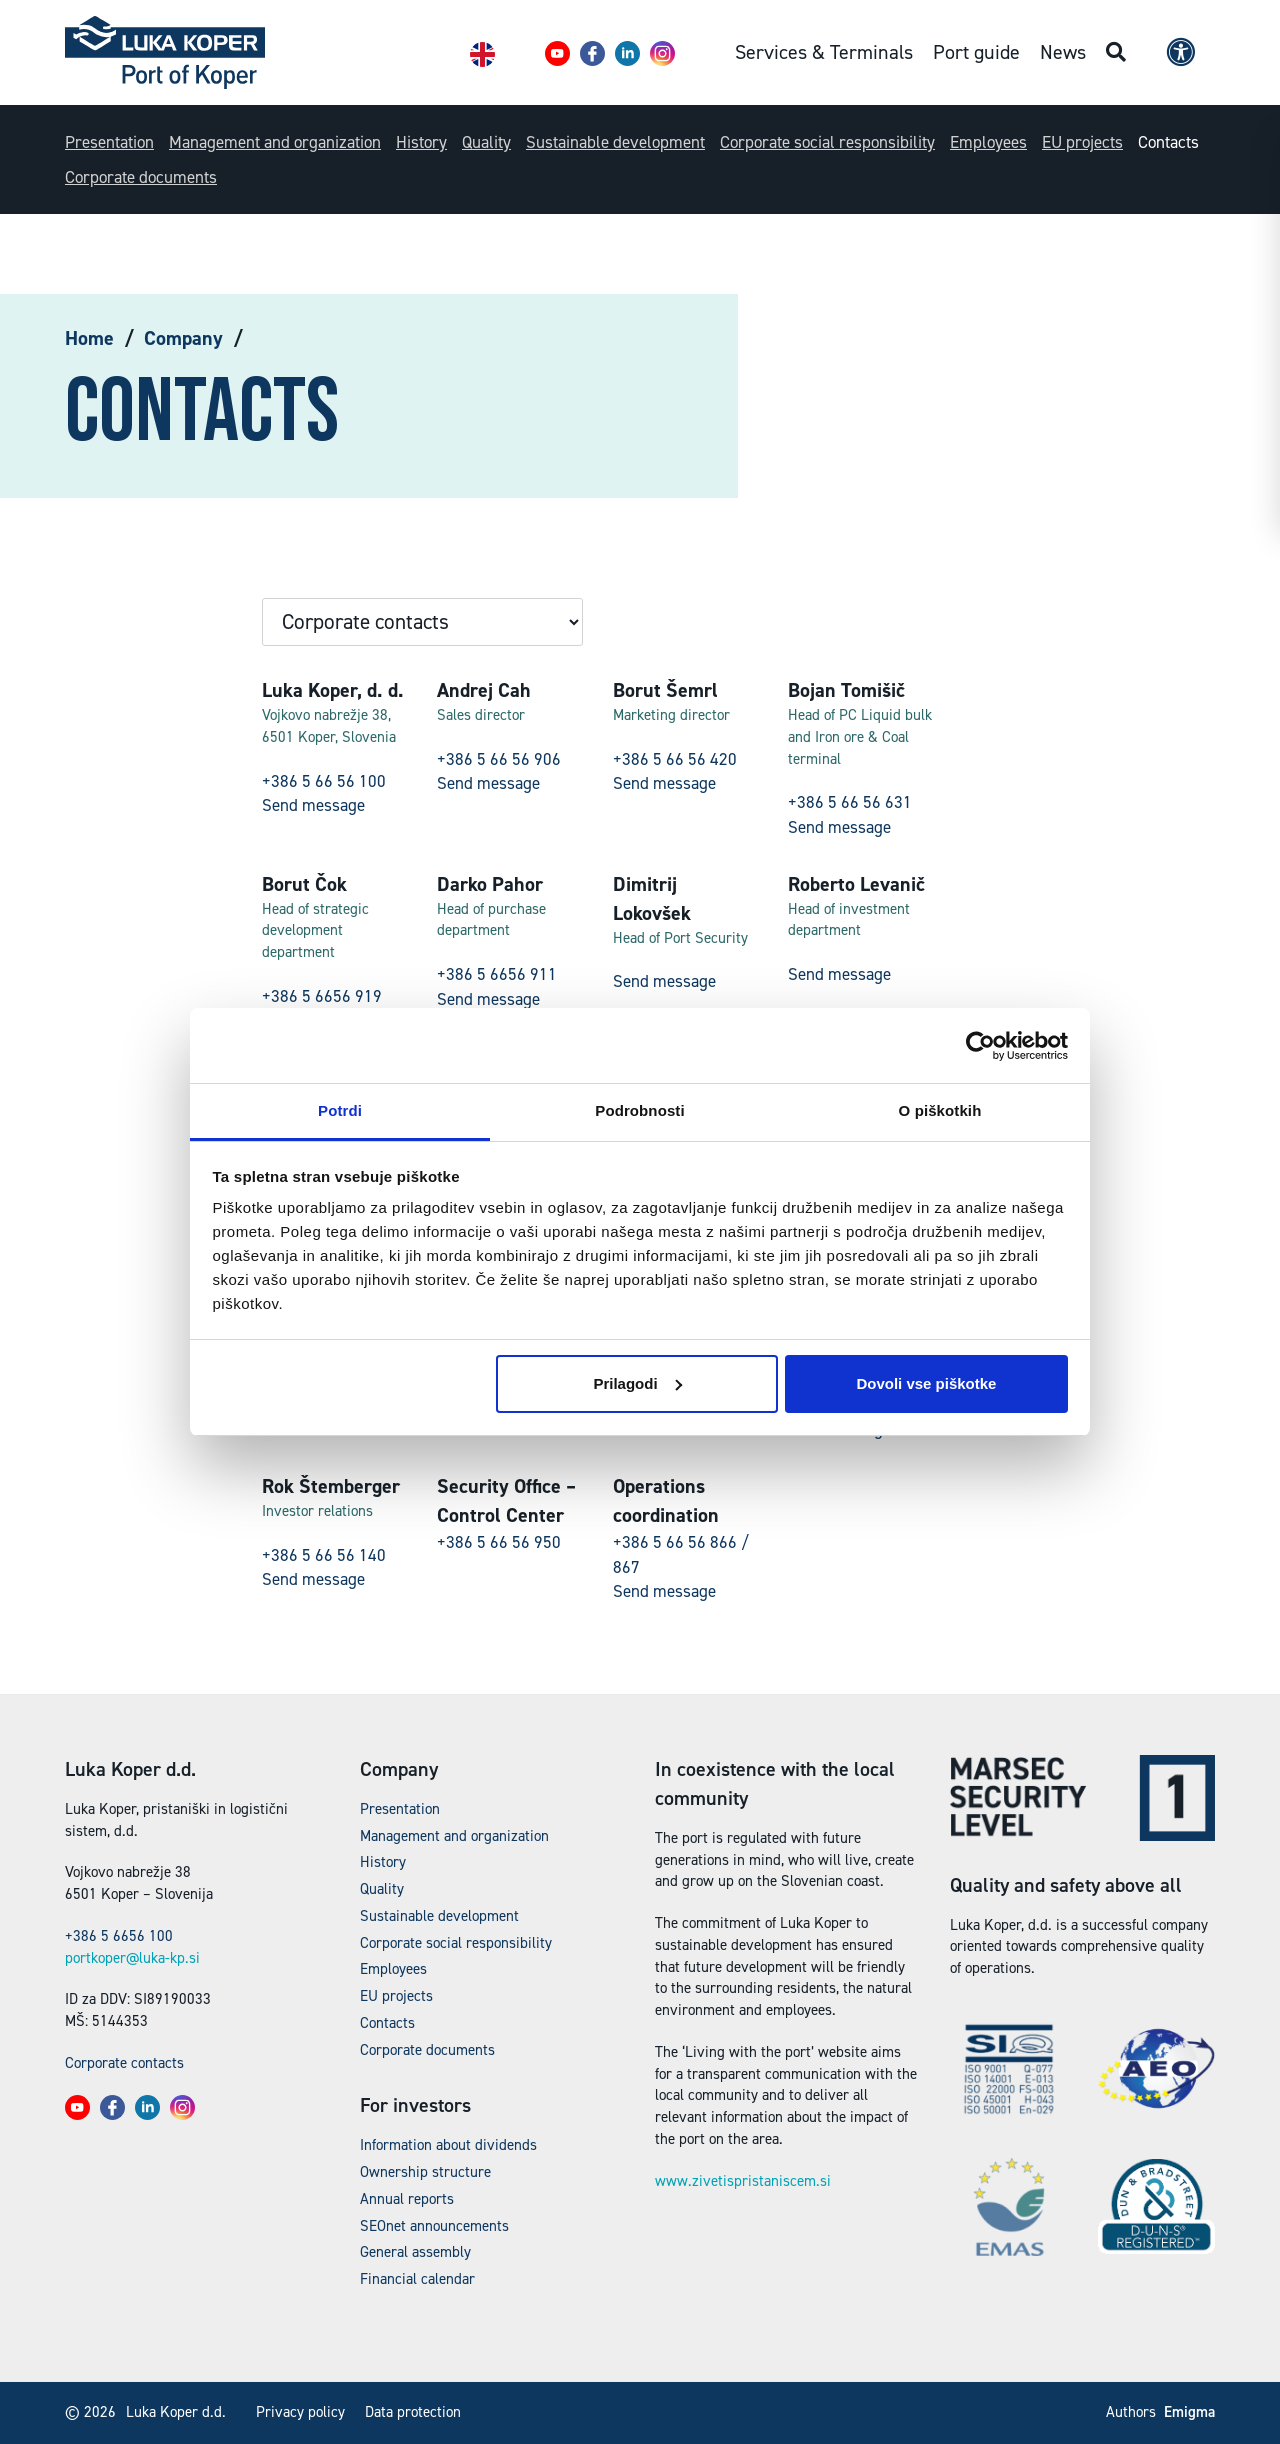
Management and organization (275, 142)
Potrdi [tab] (340, 1110)
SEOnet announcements (434, 2226)
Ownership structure (425, 2172)
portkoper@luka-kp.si (132, 1958)
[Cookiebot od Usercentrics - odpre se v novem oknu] (980, 1046)
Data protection (413, 2412)
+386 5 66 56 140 (324, 1555)
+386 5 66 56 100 (324, 781)
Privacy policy (300, 2412)
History (421, 142)
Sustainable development (615, 142)
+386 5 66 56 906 (499, 759)
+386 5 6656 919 (322, 996)
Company (183, 338)
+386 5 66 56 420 (675, 759)
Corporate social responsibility (827, 142)
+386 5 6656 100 (119, 1936)
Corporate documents (141, 177)
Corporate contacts (124, 2063)
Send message (313, 805)
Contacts (1168, 142)
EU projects (1082, 142)
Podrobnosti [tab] (639, 1110)
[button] (557, 53)
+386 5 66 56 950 (499, 1542)
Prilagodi (637, 1383)
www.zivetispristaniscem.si (743, 2181)
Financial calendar (417, 2279)
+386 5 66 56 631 (850, 802)
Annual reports (407, 2199)
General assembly (415, 2252)
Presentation (109, 142)
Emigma (1189, 2412)
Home (89, 338)
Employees (988, 142)
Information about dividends (448, 2145)
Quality (486, 142)
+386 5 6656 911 (497, 974)
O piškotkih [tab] (940, 1110)
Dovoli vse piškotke (926, 1383)
